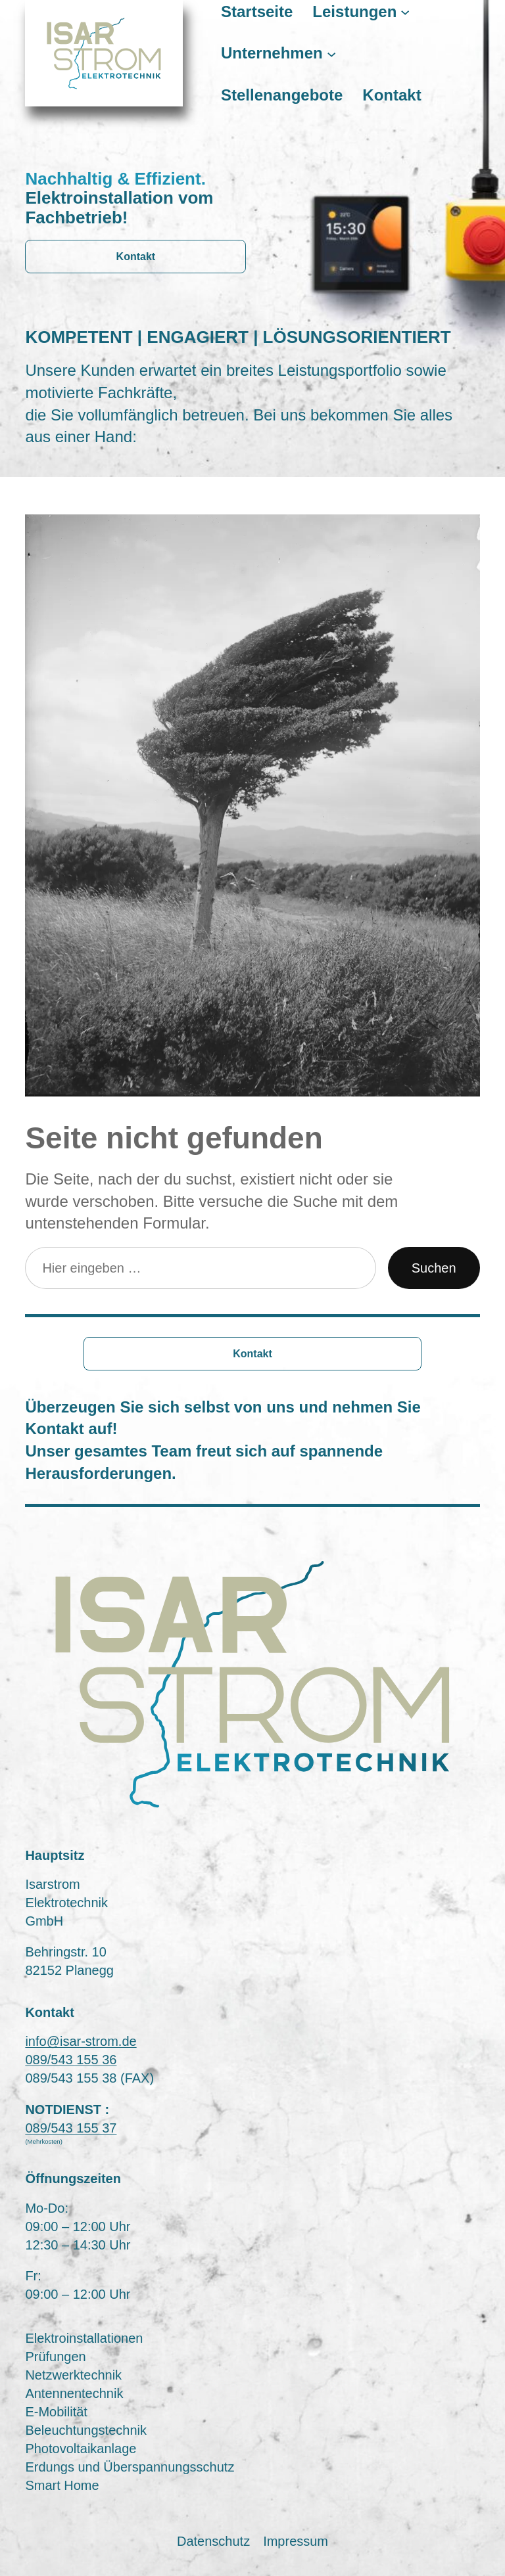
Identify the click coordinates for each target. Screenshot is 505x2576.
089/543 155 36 (70, 2059)
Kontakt (136, 256)
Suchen (434, 1268)
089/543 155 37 (70, 2128)
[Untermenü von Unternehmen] (331, 53)
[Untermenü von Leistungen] (405, 11)
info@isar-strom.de (80, 2041)
